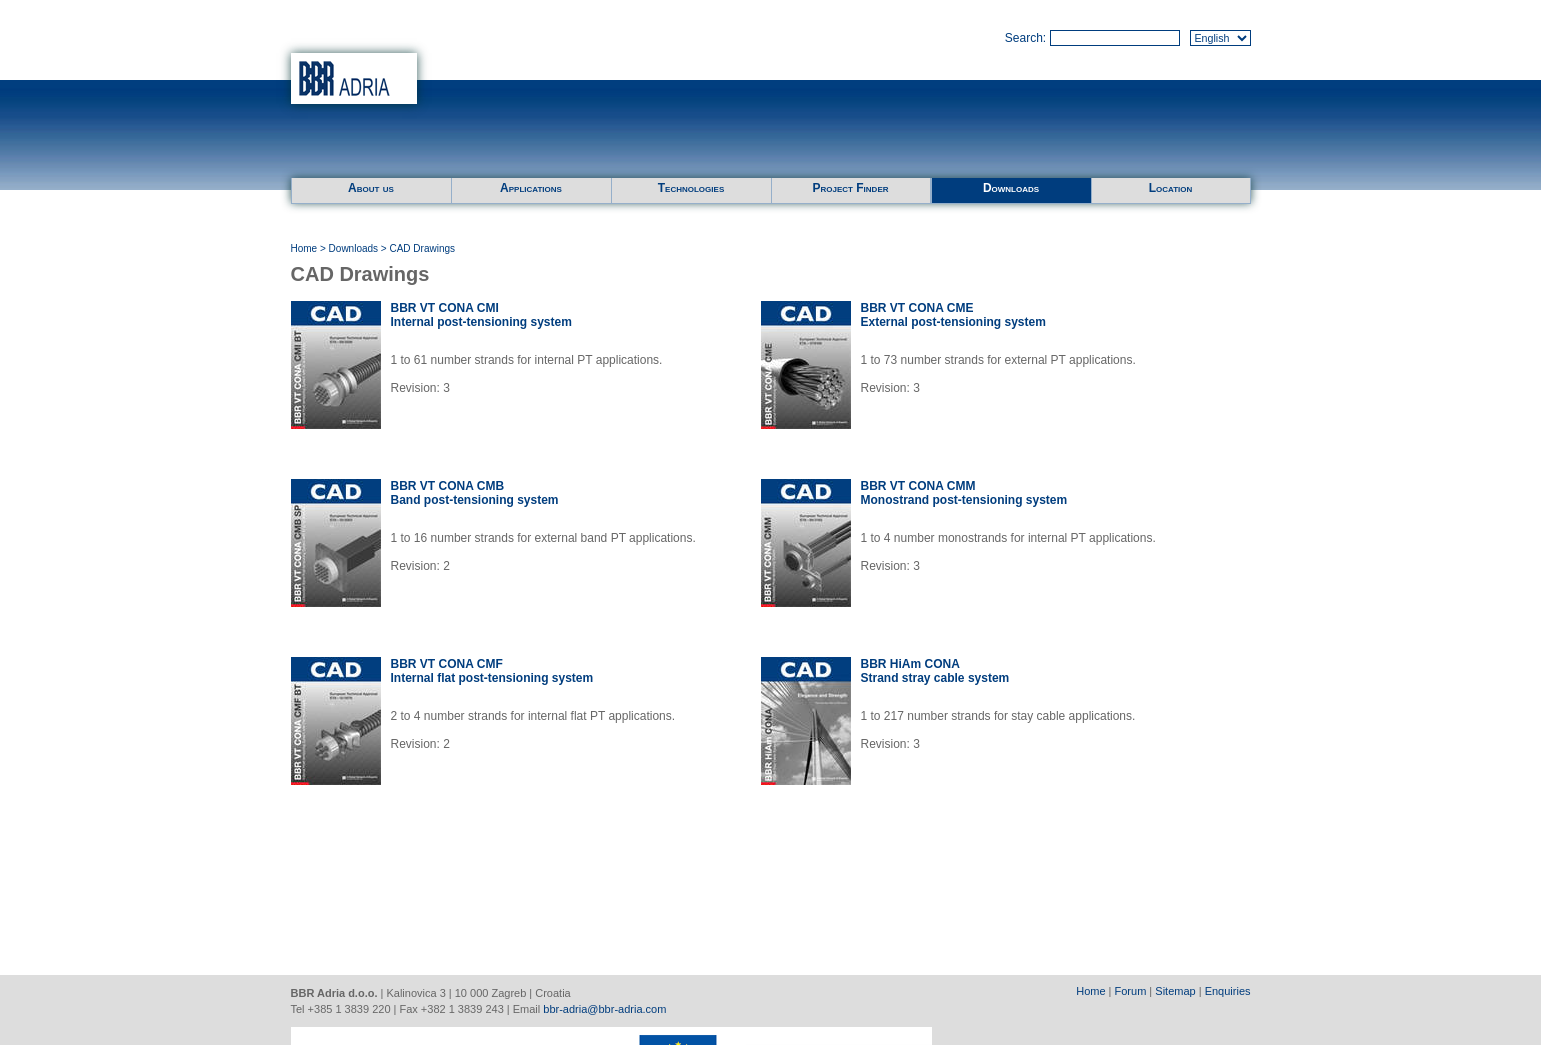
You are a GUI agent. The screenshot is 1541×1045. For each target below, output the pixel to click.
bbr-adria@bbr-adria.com (604, 1009)
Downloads (1011, 188)
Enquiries (1228, 991)
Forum (1131, 991)
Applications (531, 188)
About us (371, 188)
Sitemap (1175, 991)
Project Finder (850, 188)
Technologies (691, 188)
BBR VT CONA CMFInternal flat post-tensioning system (492, 671)
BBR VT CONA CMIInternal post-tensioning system (481, 315)
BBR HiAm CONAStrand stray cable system (935, 671)
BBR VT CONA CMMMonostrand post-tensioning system (964, 493)
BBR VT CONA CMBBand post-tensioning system (475, 493)
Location (1171, 188)
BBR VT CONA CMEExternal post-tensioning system (953, 315)
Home (304, 248)
